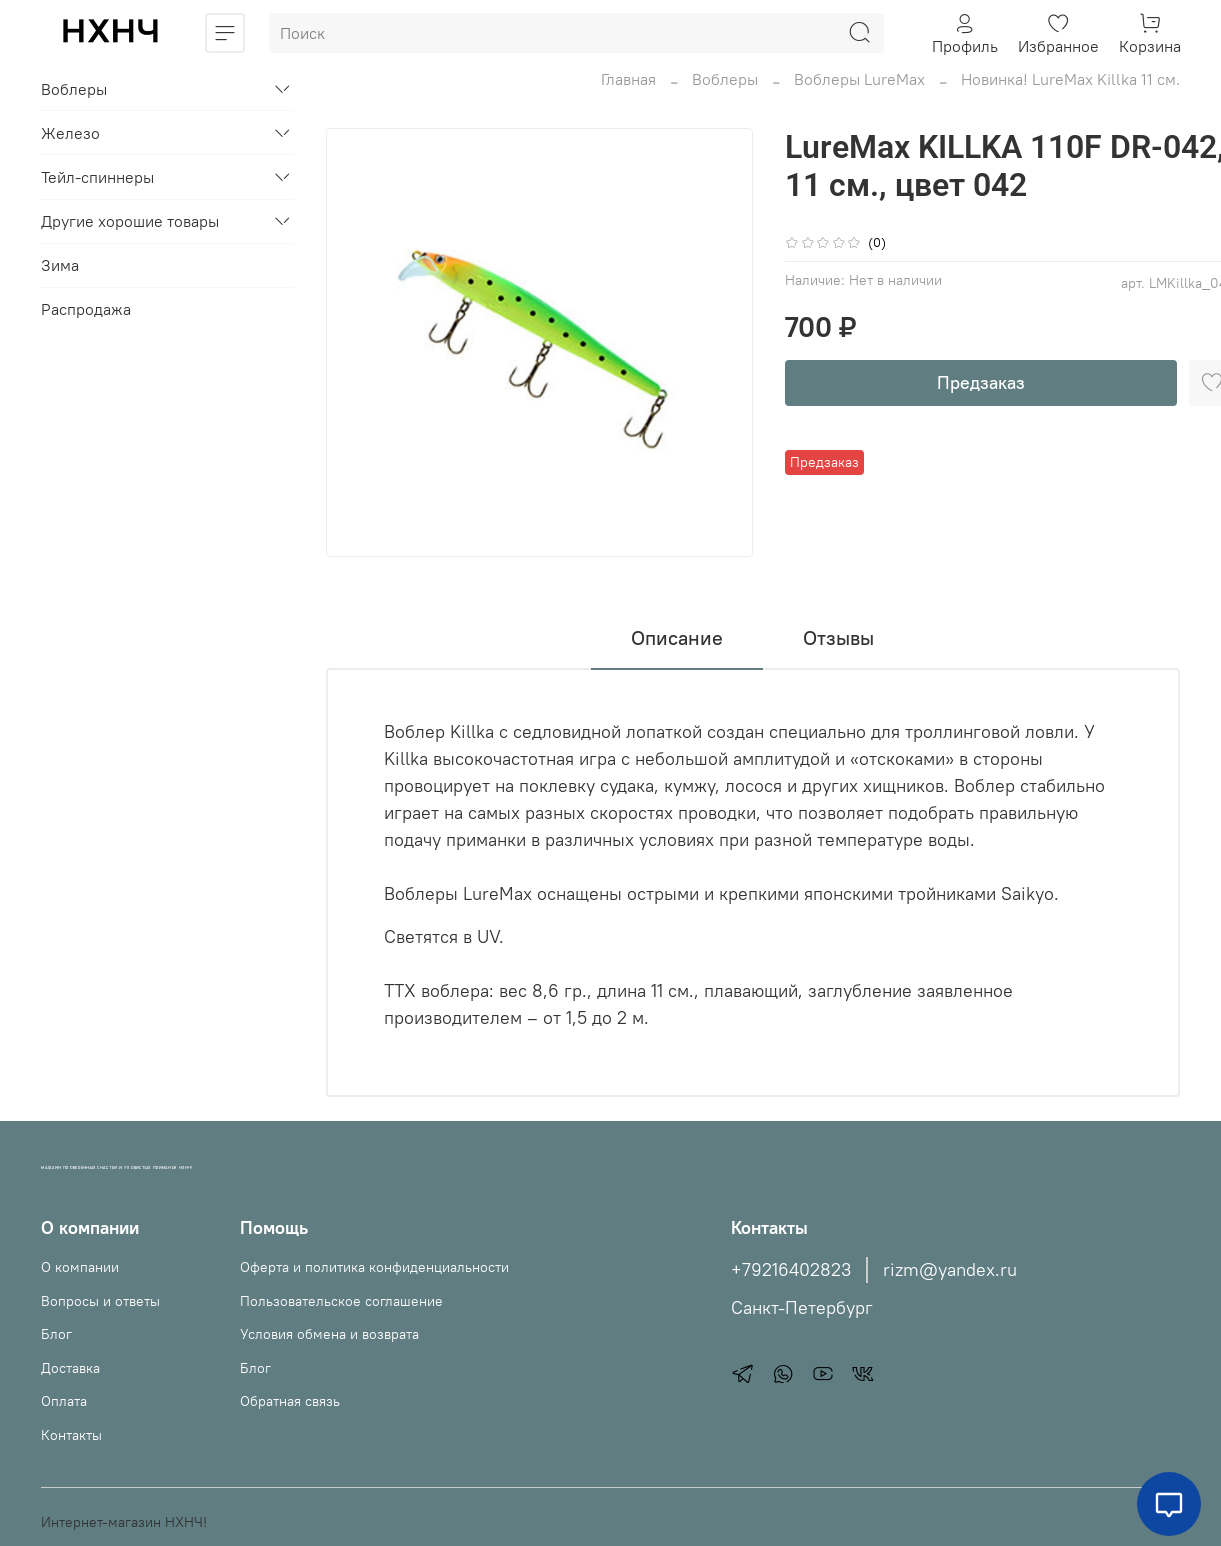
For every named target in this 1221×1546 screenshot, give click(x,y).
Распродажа (86, 309)
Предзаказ (981, 382)
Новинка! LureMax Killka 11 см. (1070, 79)
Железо (70, 133)
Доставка (70, 1368)
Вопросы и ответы (100, 1301)
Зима (60, 265)
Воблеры (725, 79)
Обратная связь (290, 1401)
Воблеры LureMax (859, 79)
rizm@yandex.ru (950, 1270)
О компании (80, 1267)
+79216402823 (791, 1270)
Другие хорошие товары (130, 221)
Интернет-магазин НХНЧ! (124, 1522)
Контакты (71, 1435)
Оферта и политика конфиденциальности (374, 1267)
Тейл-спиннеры (97, 177)
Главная (628, 79)
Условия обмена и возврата (329, 1334)
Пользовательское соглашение (341, 1301)
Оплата (64, 1401)
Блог (56, 1334)
